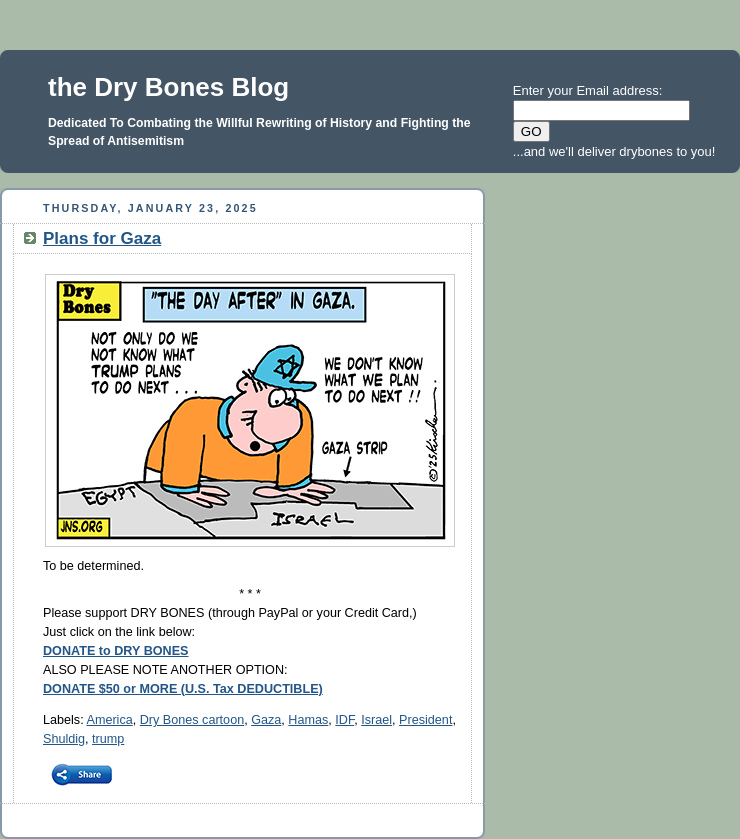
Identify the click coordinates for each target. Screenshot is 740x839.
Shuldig (64, 739)
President (425, 720)
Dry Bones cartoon (192, 720)
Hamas (308, 720)
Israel (376, 720)
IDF (344, 720)
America (109, 720)
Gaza (266, 720)
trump (108, 739)
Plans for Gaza (102, 238)
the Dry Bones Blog (168, 87)
